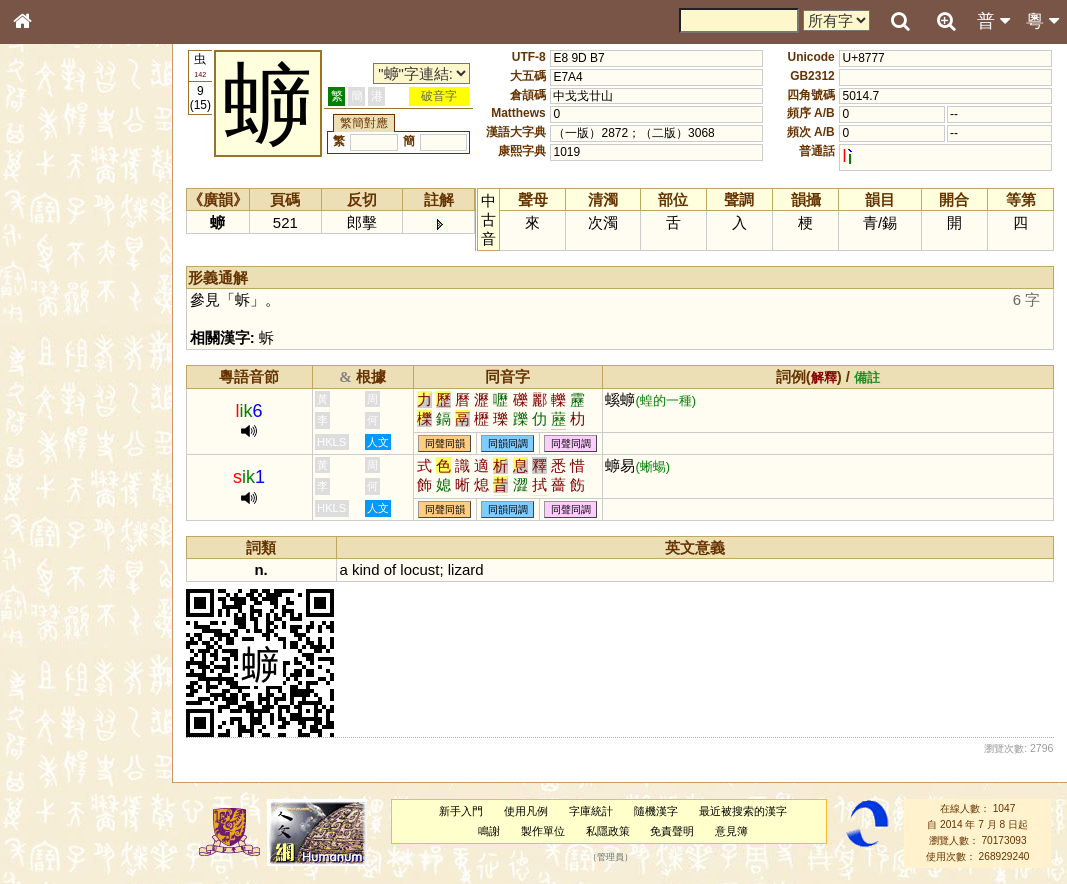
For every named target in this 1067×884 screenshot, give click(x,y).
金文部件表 (55, 322)
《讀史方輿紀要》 (73, 633)
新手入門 (461, 811)
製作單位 (543, 831)
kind (365, 569)
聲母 (40, 526)
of (390, 569)
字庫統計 (591, 811)
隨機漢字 (656, 811)
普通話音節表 (61, 544)
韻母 (68, 526)
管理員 (610, 857)
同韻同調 (508, 443)
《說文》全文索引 (73, 615)
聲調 (95, 526)
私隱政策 (608, 831)
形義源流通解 (61, 340)
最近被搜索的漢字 (743, 811)
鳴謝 (489, 831)
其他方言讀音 (61, 562)
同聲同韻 (445, 443)
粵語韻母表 (55, 429)
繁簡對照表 (55, 669)
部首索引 (49, 267)
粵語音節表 (55, 392)
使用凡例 (526, 811)
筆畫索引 (49, 285)
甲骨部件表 (55, 303)
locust (419, 569)
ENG (88, 220)
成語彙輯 (49, 651)
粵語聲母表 (55, 410)
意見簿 (731, 831)
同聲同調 (571, 443)
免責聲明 (672, 831)
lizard (466, 569)
